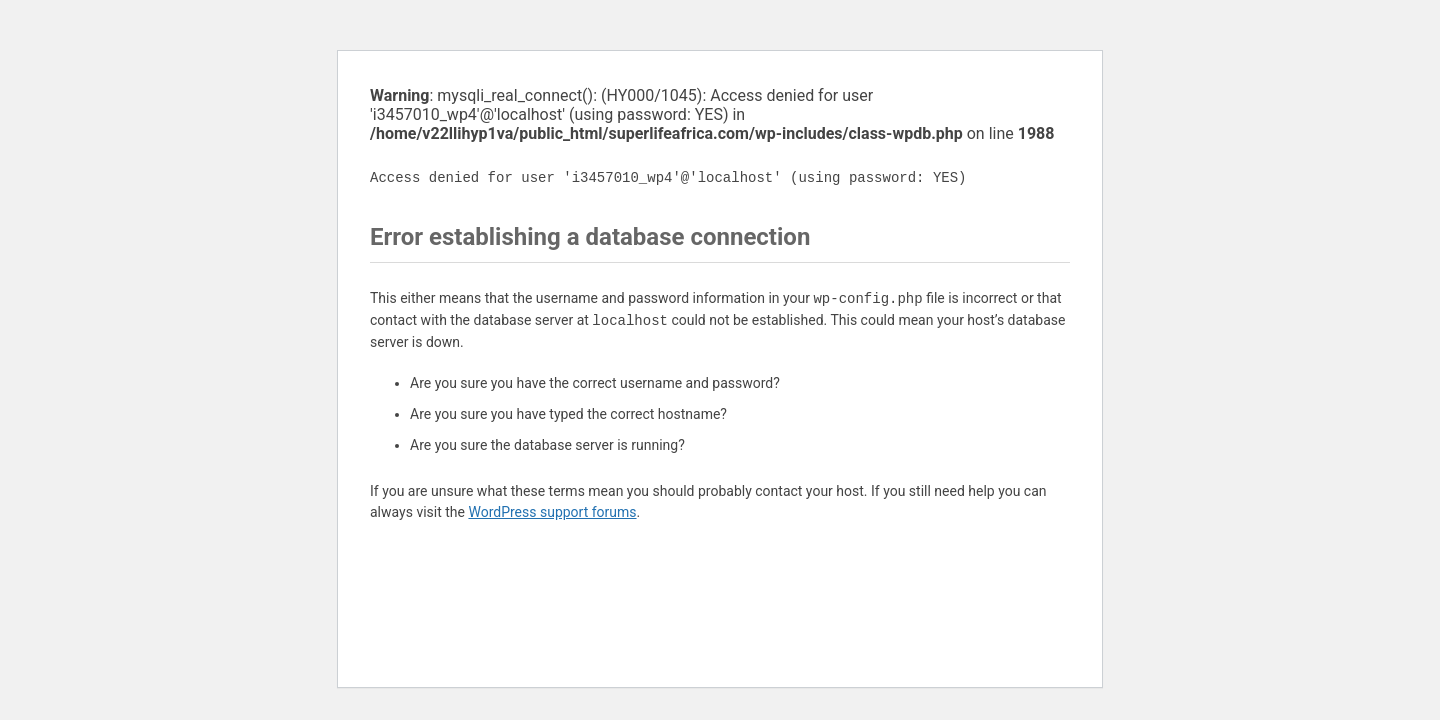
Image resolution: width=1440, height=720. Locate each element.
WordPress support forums (552, 512)
